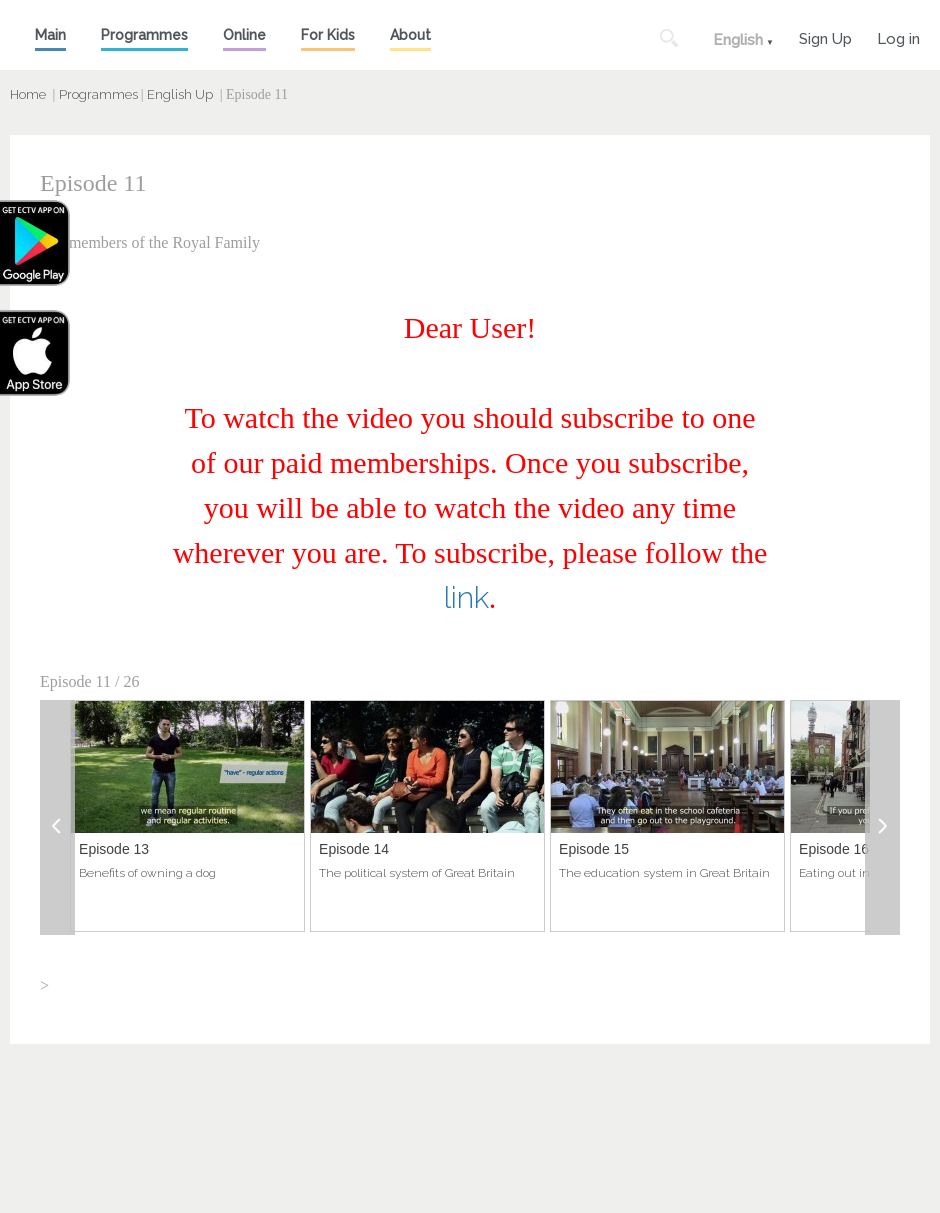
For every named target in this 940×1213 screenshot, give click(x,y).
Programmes (144, 35)
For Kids (328, 35)
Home (28, 94)
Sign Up (825, 36)
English (738, 40)
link (466, 597)
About (410, 35)
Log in (898, 36)
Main (50, 35)
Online (244, 35)
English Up (180, 94)
